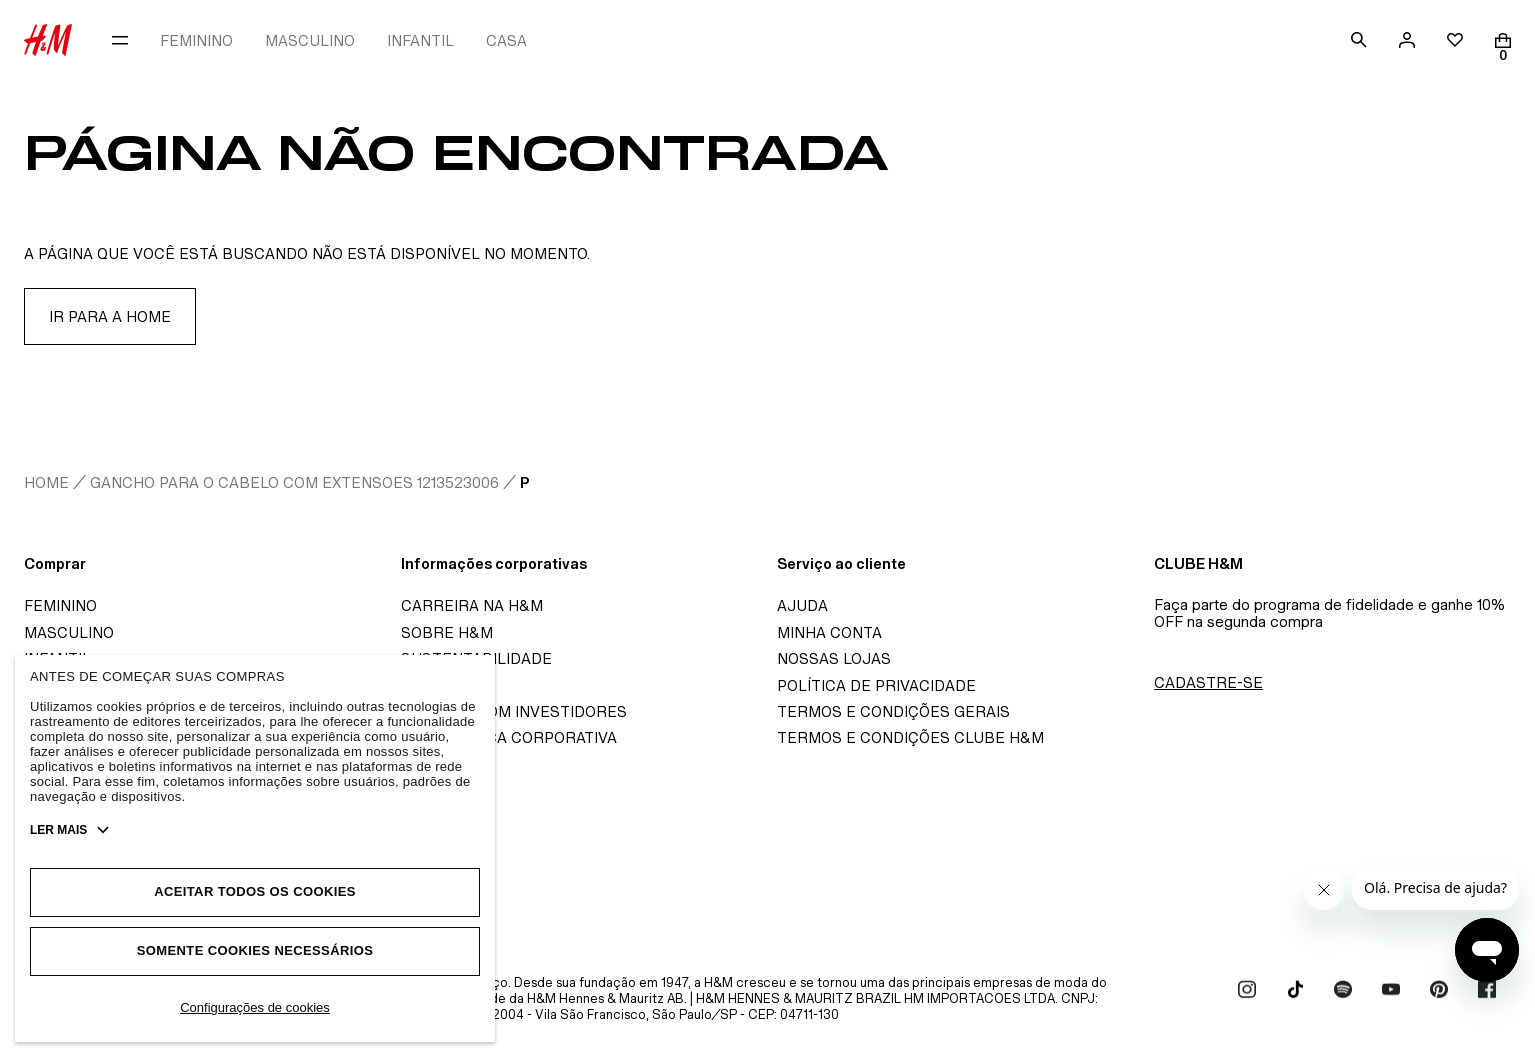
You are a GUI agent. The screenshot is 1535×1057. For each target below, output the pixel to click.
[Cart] (1503, 40)
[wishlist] (1455, 40)
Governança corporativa (509, 737)
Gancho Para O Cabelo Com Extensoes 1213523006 (294, 482)
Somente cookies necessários (255, 950)
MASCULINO (310, 40)
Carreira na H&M (472, 605)
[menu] (120, 40)
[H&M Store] (48, 40)
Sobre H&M (447, 632)
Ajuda (802, 605)
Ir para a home (110, 316)
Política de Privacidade (876, 685)
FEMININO (196, 40)
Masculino (69, 632)
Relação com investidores (514, 711)
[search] (1359, 40)
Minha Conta (829, 632)
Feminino (60, 605)
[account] (1407, 40)
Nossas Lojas (834, 658)
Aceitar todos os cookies (255, 891)
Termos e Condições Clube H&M (910, 737)
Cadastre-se (1208, 682)
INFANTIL (420, 40)
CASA (506, 40)
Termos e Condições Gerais (893, 711)
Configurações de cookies (255, 1007)
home (46, 482)
